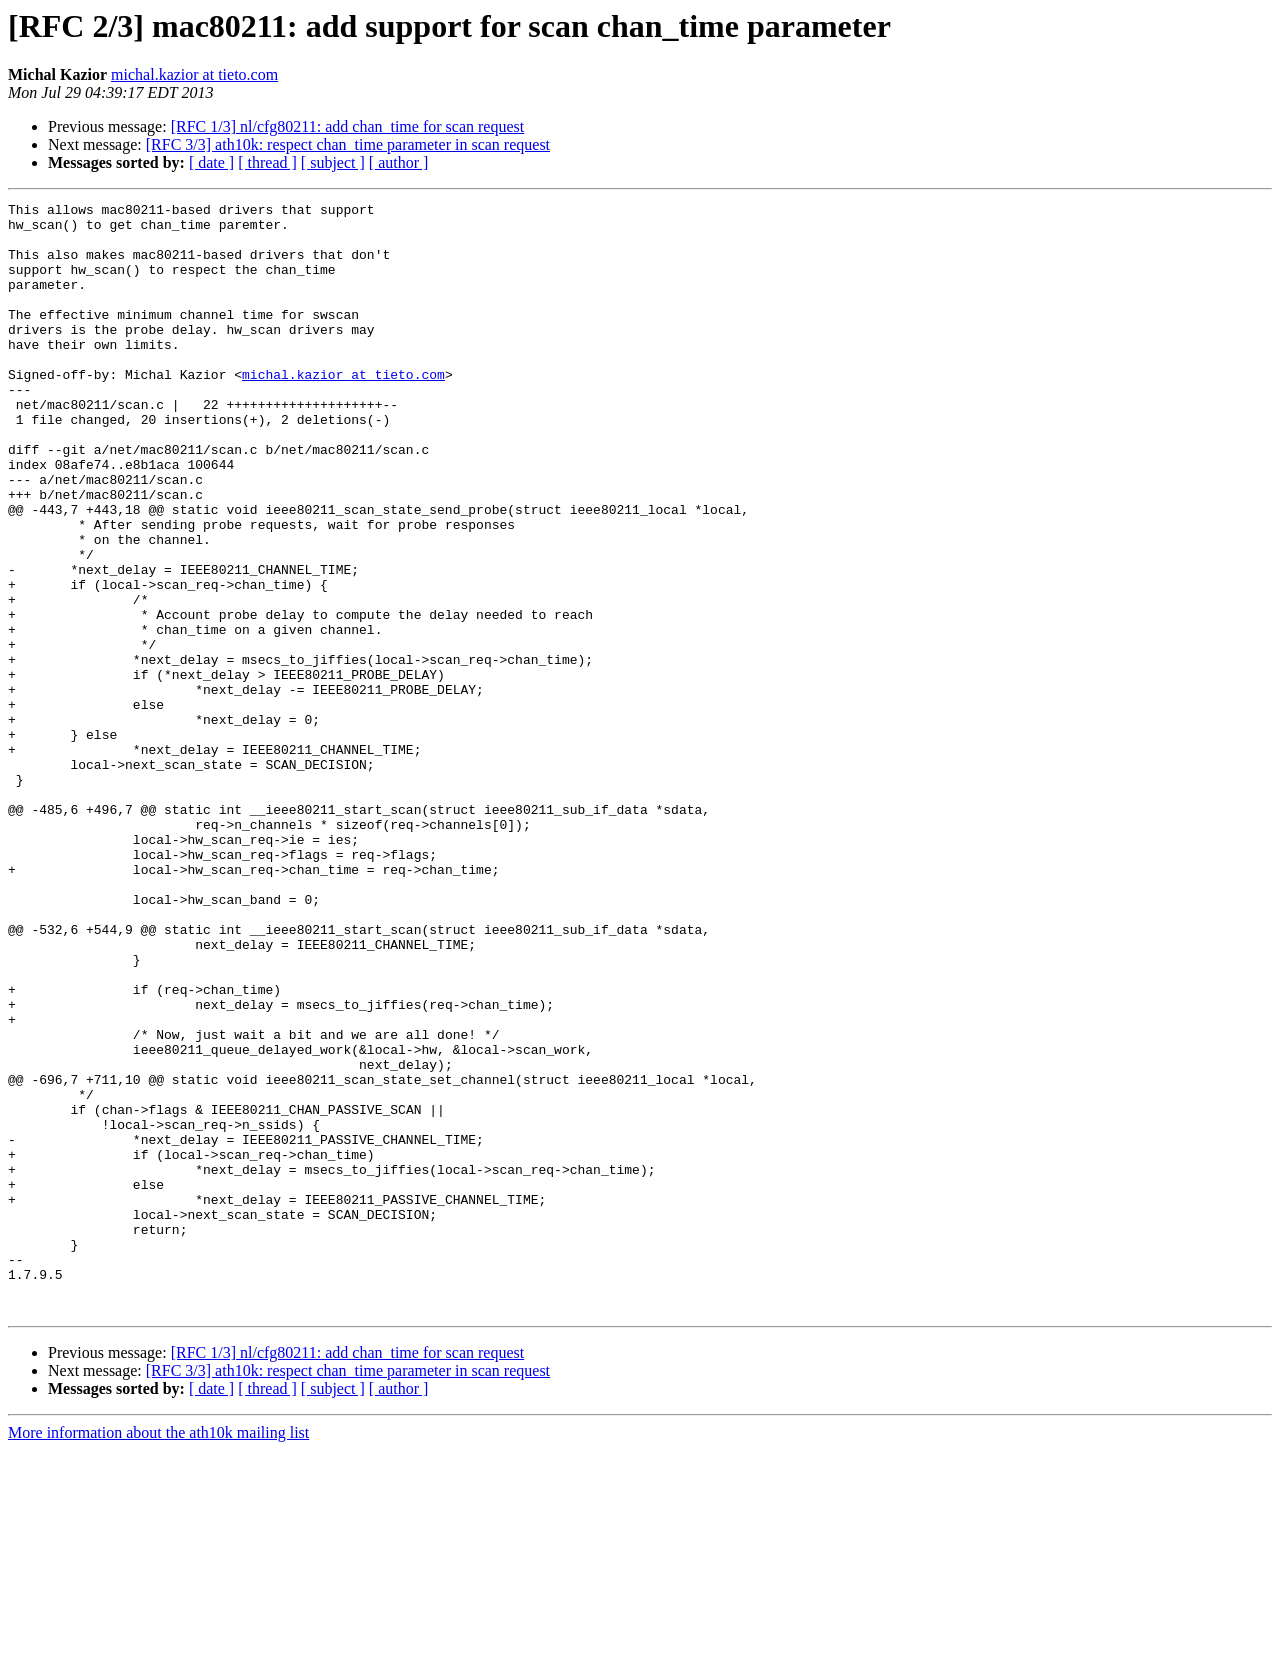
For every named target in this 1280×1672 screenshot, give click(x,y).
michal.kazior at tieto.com (194, 74)
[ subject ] (333, 162)
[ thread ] (267, 162)
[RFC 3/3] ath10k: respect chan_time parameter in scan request (348, 144)
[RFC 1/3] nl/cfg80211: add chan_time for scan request (348, 126)
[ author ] (399, 162)
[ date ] (211, 162)
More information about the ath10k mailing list (158, 1654)
